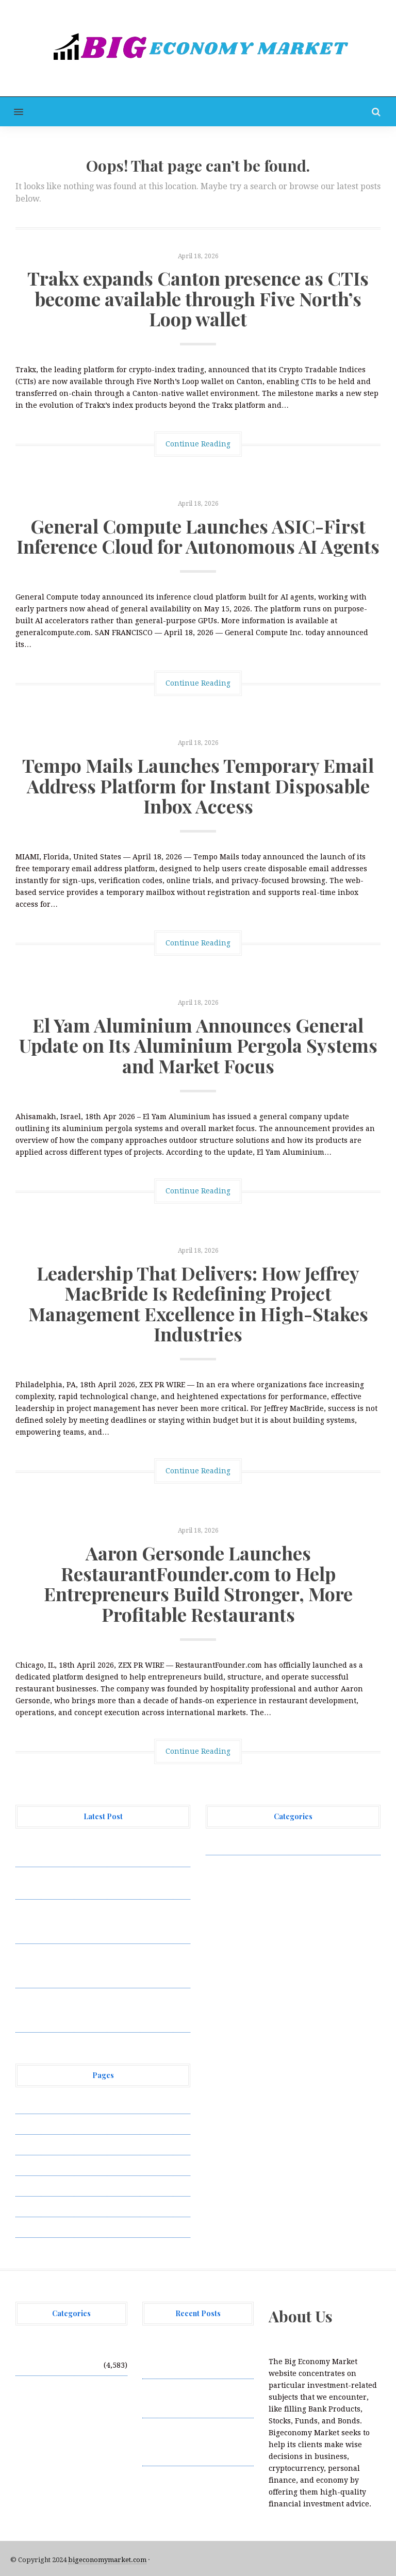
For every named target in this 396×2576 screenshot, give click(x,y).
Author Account (44, 2124)
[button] (11, 111)
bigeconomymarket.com (107, 2560)
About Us (31, 2103)
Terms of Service (45, 2206)
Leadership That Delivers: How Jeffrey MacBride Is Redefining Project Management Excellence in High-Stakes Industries (198, 1303)
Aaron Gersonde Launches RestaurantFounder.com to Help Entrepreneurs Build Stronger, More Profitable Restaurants (198, 1583)
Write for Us (37, 2227)
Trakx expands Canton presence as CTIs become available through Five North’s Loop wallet (198, 298)
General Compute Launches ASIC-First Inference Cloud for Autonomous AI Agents (198, 536)
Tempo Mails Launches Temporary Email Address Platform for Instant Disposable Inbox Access (198, 785)
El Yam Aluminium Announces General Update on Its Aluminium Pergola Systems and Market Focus (198, 1045)
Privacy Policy (40, 2165)
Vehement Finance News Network (266, 1844)
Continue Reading (198, 444)
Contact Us (34, 2144)
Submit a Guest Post (51, 2186)
